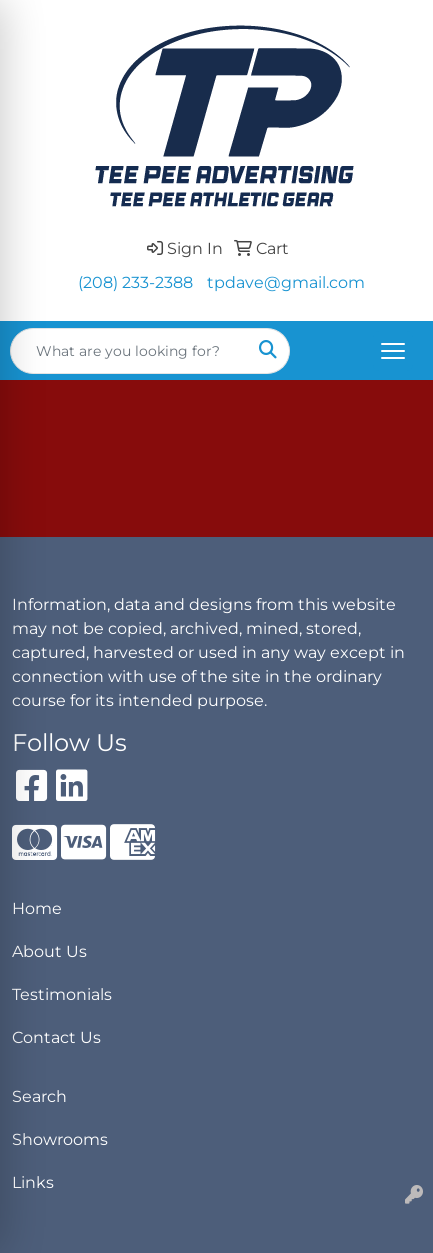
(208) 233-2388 (135, 282)
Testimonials (62, 994)
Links (33, 1182)
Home (37, 908)
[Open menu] (393, 351)
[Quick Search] (129, 351)
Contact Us (56, 1037)
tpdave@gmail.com (286, 282)
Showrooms (60, 1139)
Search (39, 1096)
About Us (49, 951)
